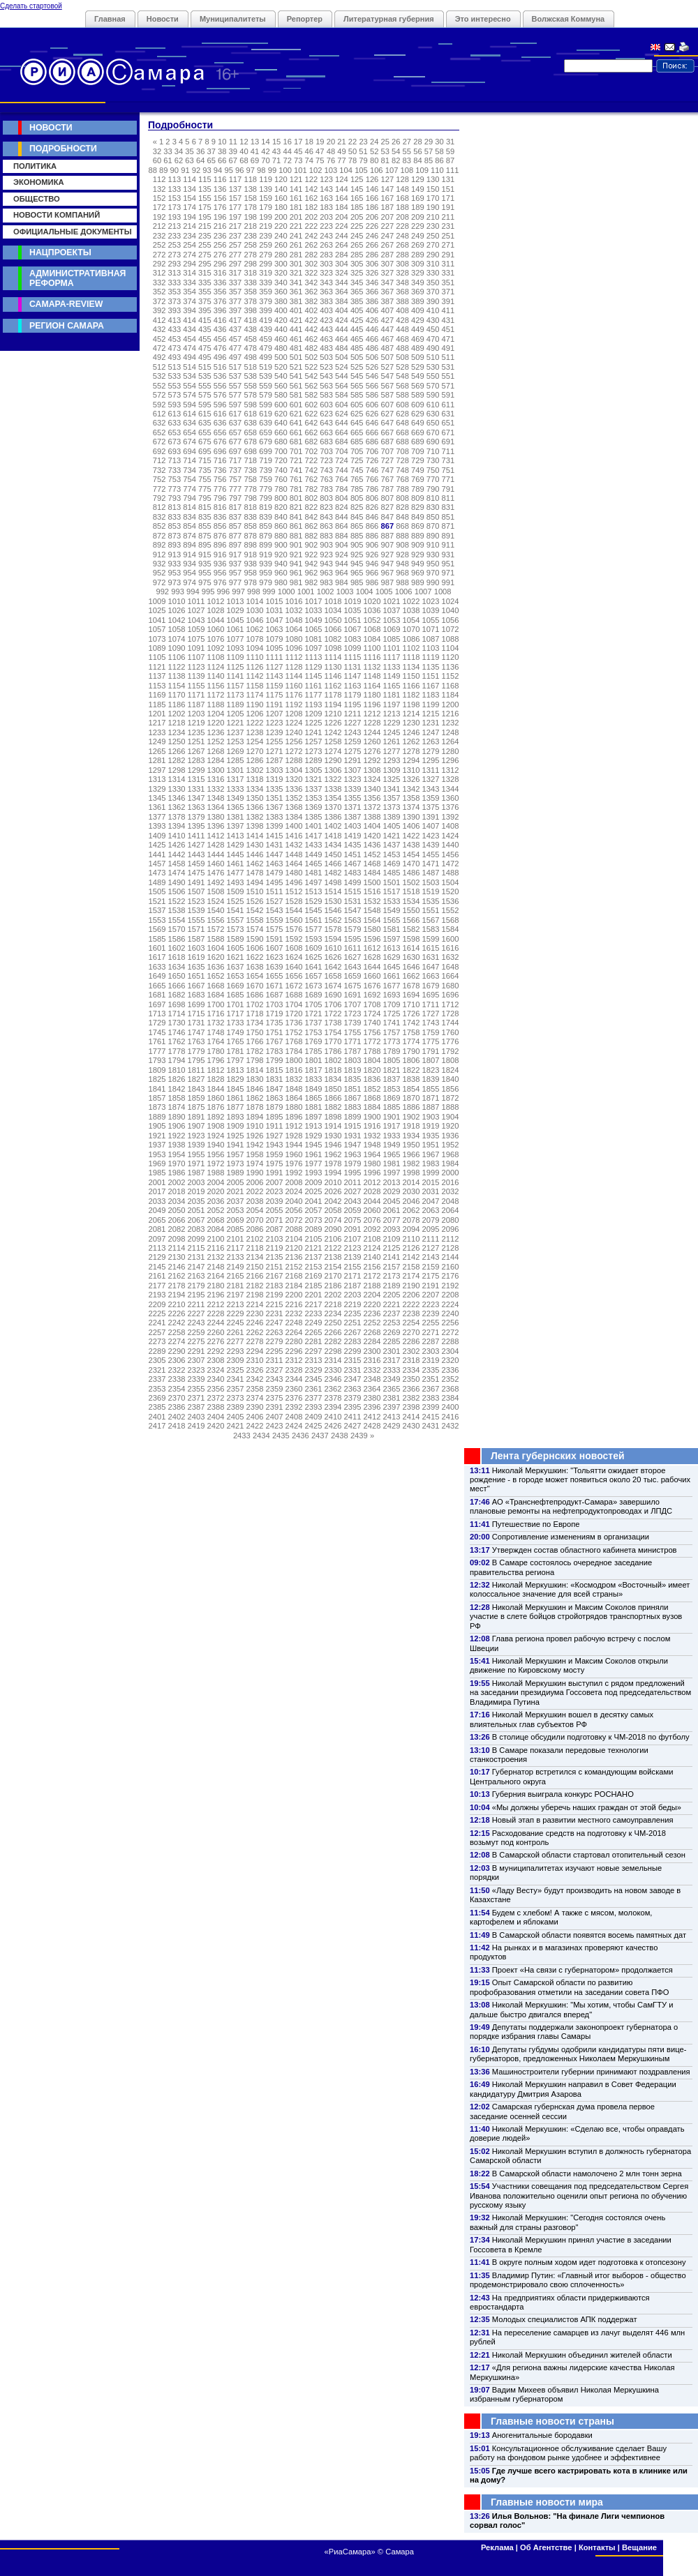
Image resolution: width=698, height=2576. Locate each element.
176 (220, 207)
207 (387, 217)
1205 (235, 713)
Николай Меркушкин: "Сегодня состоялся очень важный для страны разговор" (567, 2222)
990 (433, 582)
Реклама (497, 2547)
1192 (294, 704)
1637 (235, 967)
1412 (216, 835)
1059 (196, 629)
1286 (255, 760)
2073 (313, 1220)
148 (402, 189)
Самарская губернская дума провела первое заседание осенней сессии (562, 2111)
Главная (110, 19)
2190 (411, 1285)
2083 (196, 1229)
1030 (255, 610)
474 (189, 348)
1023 (431, 601)
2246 (255, 1322)
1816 (294, 1070)
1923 (196, 1135)
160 (281, 198)
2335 (431, 1370)
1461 (235, 863)
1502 (411, 882)
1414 (255, 835)
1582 (411, 929)
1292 (372, 760)
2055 (274, 1210)
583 (326, 395)
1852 (372, 1089)
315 (204, 273)
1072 (450, 629)
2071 (274, 1220)
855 (204, 526)
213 (174, 226)
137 (235, 189)
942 (311, 563)
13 (255, 141)
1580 (372, 929)
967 (387, 572)
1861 (235, 1098)
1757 (392, 1032)
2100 (216, 1239)
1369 (313, 807)
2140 (372, 1257)
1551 (431, 910)
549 (417, 376)
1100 (372, 648)
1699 (196, 1004)
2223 (431, 1304)
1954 (177, 1154)
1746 (177, 1032)
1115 (353, 657)
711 (448, 451)
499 (265, 357)
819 (265, 507)
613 (174, 413)
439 (265, 329)
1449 (313, 854)
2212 (216, 1304)
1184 (450, 695)
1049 (313, 620)
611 (448, 404)
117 (235, 179)
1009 (157, 601)
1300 (216, 770)
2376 (294, 1398)
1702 (255, 1004)
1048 (294, 620)
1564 (372, 920)
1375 (431, 807)
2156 (372, 1267)
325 (357, 273)
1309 (392, 770)
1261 (392, 741)
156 (220, 198)
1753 (313, 1032)
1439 (431, 845)
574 (189, 395)
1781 (235, 1051)
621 (296, 413)
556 (220, 386)
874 (189, 536)
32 (157, 151)
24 (374, 141)
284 (341, 254)
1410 (177, 835)
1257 (313, 741)
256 (220, 245)
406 (372, 310)
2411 (353, 1417)
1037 (392, 610)
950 (433, 563)
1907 (196, 1126)
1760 (450, 1032)
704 (341, 451)
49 (341, 151)
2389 (235, 1407)
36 (200, 151)
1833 (313, 1079)
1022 (411, 601)
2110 (411, 1239)
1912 (294, 1126)
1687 (274, 995)
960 (281, 572)
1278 (411, 751)
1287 (274, 760)
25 (385, 141)
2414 (411, 1417)
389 (417, 301)
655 (204, 432)
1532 (372, 901)
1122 (177, 667)
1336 (294, 789)
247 (387, 236)
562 (311, 386)
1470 (411, 863)
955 (204, 572)
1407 (431, 826)
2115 (196, 1248)
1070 (411, 629)
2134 (255, 1257)
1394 (177, 826)
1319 (274, 779)
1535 (431, 901)
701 (296, 451)
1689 (313, 995)
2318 (411, 1360)
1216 (450, 713)
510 (433, 357)
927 (387, 554)
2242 (177, 1322)
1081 (313, 639)
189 (417, 207)
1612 (372, 948)
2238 (411, 1313)
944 (341, 563)
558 (250, 386)
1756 (372, 1032)
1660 (372, 976)
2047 (431, 1201)
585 (357, 395)
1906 (177, 1126)
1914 (333, 1126)
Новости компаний (56, 215)
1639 (274, 967)
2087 (274, 1229)
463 (326, 339)
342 (311, 282)
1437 (392, 845)
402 (311, 310)
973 (174, 582)
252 (159, 245)
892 (159, 545)
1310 (411, 770)
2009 (313, 1182)
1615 (431, 948)
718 (250, 460)
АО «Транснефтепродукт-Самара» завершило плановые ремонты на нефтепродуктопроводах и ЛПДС (571, 1506)
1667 (196, 985)
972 (159, 582)
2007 (274, 1182)
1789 (392, 1051)
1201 (157, 713)
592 (159, 404)
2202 (333, 1294)
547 (387, 376)
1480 (294, 872)
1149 (392, 676)
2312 (294, 1360)
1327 (431, 779)
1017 (313, 601)
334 (189, 282)
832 (159, 517)
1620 (216, 957)
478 (250, 348)
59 (450, 151)
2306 (177, 1360)
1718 (255, 1013)
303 (326, 263)
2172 (372, 1276)
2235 (353, 1313)
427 (387, 320)
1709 (392, 1004)
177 (235, 207)
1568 (450, 920)
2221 (392, 1304)
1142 (255, 676)
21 (341, 141)
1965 (392, 1154)
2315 (353, 1360)
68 (243, 160)
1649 (157, 976)
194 (189, 217)
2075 (353, 1220)
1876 (216, 1107)
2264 (294, 1332)
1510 (255, 891)
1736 (294, 1022)
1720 (294, 1013)
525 (357, 367)
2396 (372, 1407)
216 (220, 226)
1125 (235, 667)
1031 (274, 610)
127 (387, 179)
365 (357, 291)
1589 (235, 939)
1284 (216, 760)
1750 (255, 1032)
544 (341, 376)
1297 (157, 770)
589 (417, 395)
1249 (157, 741)
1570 (177, 929)
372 (159, 301)
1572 (216, 929)
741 (296, 470)
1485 (392, 872)
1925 (235, 1135)
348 (402, 282)
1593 (313, 939)
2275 (196, 1341)
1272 (294, 751)
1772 (372, 1041)
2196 (216, 1294)
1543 (274, 910)
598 (250, 404)
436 (220, 329)
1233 (157, 732)
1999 (431, 1172)
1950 (411, 1144)
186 (372, 207)
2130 (177, 1257)
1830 (255, 1079)
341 (296, 282)
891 (448, 536)
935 (204, 563)
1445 (235, 854)
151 (448, 189)
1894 (255, 1117)
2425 (313, 1426)
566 (372, 386)
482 (311, 348)
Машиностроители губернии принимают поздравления (591, 2071)
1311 (431, 770)
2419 (196, 1426)
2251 (353, 1322)
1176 (294, 695)
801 (296, 498)
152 (159, 198)
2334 (411, 1370)
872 (159, 536)
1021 (392, 601)
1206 (255, 713)
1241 (313, 732)
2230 (255, 1313)
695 (204, 451)
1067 (353, 629)
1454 (411, 854)
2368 (450, 1389)
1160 (294, 685)
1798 (255, 1060)
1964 (372, 1154)
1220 (216, 722)
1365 (235, 807)
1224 (294, 722)
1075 (196, 639)
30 (439, 141)
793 (174, 498)
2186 (333, 1285)
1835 (353, 1079)
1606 (255, 948)
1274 (333, 751)
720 (281, 460)
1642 (333, 967)
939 (265, 563)
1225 (313, 722)
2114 (177, 1248)
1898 (333, 1117)
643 (326, 423)
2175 (431, 1276)
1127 (274, 667)
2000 (450, 1172)
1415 (274, 835)
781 (296, 489)
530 (433, 367)
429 (417, 320)
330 (433, 273)
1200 (450, 704)
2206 (411, 1294)
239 (265, 236)
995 (208, 591)
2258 (177, 1332)
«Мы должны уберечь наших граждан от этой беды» (586, 1807)
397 (235, 310)
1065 (313, 629)
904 (341, 545)
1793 (157, 1060)
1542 (255, 910)
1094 (255, 648)
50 (352, 151)
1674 (333, 985)
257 (235, 245)
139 (265, 189)
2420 (216, 1426)
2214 (255, 1304)
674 (189, 441)
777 (235, 489)
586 (372, 395)
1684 (216, 995)
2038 (255, 1201)
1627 (353, 957)
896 (220, 545)
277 (235, 254)
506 (372, 357)
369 (417, 291)
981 (296, 582)
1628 (372, 957)
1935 (431, 1135)
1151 (431, 676)
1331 (196, 789)
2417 (157, 1426)
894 (189, 545)
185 (357, 207)
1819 (353, 1070)
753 (174, 479)
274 (189, 254)
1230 (411, 722)
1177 (313, 695)
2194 (177, 1294)
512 (159, 367)
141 (296, 189)
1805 (392, 1060)
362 (311, 291)
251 (448, 236)
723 (326, 460)
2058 (333, 1210)
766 (372, 479)
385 (357, 301)
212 (159, 226)
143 (326, 189)
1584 (450, 929)
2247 (274, 1322)
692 (159, 451)
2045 (392, 1201)
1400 (294, 826)
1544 (294, 910)
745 (357, 470)
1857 (157, 1098)
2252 (372, 1322)
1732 (216, 1022)
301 (296, 263)
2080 (450, 1220)
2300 (372, 1351)
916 (220, 554)
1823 (431, 1070)
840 (281, 517)
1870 (411, 1098)
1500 (372, 882)
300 (281, 263)
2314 (333, 1360)
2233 (313, 1313)
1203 (196, 713)
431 (448, 320)
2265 (313, 1332)
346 (372, 282)
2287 (431, 1341)
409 (417, 310)
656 (220, 432)
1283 (196, 760)
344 (341, 282)
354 (189, 291)
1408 (450, 826)
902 (311, 545)
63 (189, 160)
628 (402, 413)
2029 (392, 1191)
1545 (313, 910)
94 (218, 170)
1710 (411, 1004)
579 (265, 395)
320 (281, 273)
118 (250, 179)
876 (220, 536)
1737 (313, 1022)
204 (341, 217)
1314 (177, 779)
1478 (255, 872)
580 (281, 395)
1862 (255, 1098)
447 (387, 329)
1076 (216, 639)
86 (439, 160)
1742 (411, 1022)
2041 (313, 1201)
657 (235, 432)
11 (233, 141)
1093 (235, 648)
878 (250, 536)
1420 (372, 835)
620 (281, 413)
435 (204, 329)
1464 (294, 863)
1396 (216, 826)
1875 (196, 1107)
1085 (392, 639)
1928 (294, 1135)
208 (402, 217)
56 (417, 151)
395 (204, 310)
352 (159, 291)
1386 (333, 817)
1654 (255, 976)
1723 (353, 1013)
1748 (216, 1032)
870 (433, 526)
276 (220, 254)
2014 (411, 1182)
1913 (313, 1126)
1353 (313, 798)
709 (417, 451)
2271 (431, 1332)
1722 (333, 1013)
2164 (216, 1276)
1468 (372, 863)
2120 (294, 1248)
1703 (274, 1004)
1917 (392, 1126)
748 (402, 470)
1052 (372, 620)
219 (265, 226)
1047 (274, 620)
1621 (235, 957)
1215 (431, 713)
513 (174, 367)
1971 (196, 1163)
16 (287, 141)
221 (296, 226)
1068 (372, 629)
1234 (177, 732)
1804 (372, 1060)
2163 (196, 1276)
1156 (216, 685)
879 (265, 536)
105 (361, 170)
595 (204, 404)
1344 (450, 789)
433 (174, 329)
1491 (196, 882)
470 (433, 339)
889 (417, 536)
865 (357, 526)
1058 (177, 629)
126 (372, 179)
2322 (177, 1370)
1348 (216, 798)
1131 (353, 667)
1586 (177, 939)
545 (357, 376)
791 (448, 489)
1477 (235, 872)
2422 (255, 1426)
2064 (450, 1210)
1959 (274, 1154)
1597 (392, 939)
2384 (450, 1398)
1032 (294, 610)
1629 (392, 957)
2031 (431, 1191)
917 (235, 554)
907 (387, 545)
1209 (313, 713)
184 (341, 207)
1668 (216, 985)
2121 (313, 1248)
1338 (333, 789)
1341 (392, 789)
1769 (313, 1041)
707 (387, 451)
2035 (196, 1201)
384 (341, 301)
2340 (216, 1379)
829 (417, 507)
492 (159, 357)
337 (235, 282)
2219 (353, 1304)
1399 (274, 826)
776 (220, 489)
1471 (431, 863)
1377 (157, 817)
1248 (450, 732)
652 (159, 432)
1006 (404, 591)
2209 (157, 1304)
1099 (353, 648)
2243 (196, 1322)
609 (417, 404)
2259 (196, 1332)
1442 (177, 854)
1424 (450, 835)
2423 (274, 1426)
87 (450, 160)
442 (311, 329)
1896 (294, 1117)
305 (357, 263)
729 (417, 460)
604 (341, 404)
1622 (255, 957)
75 (319, 160)
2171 (353, 1276)
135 (204, 189)
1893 (235, 1117)
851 (448, 517)
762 (311, 479)
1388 (372, 817)
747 (387, 470)
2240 (450, 1313)
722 (311, 460)
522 (311, 367)
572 (159, 395)
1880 (294, 1107)
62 (178, 160)
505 (357, 357)
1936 (450, 1135)
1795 (196, 1060)
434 (189, 329)
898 (250, 545)
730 (433, 460)
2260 (216, 1332)
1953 (157, 1154)
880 (281, 536)
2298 (333, 1351)
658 (250, 432)
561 (296, 386)
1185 (157, 704)
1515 (353, 891)
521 (296, 367)
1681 (157, 995)
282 (311, 254)
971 (448, 572)
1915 (353, 1126)
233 (174, 236)
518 (250, 367)
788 (402, 489)
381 (296, 301)
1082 (333, 639)
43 (276, 151)
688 (402, 441)
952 (159, 572)
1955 (196, 1154)
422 (311, 320)
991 (448, 582)
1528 (294, 901)
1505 (157, 891)
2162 (177, 1276)
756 (220, 479)
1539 (196, 910)
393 (174, 310)
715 (204, 460)
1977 (313, 1163)
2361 (313, 1389)
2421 (235, 1426)
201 (296, 217)
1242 (333, 732)
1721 (313, 1013)
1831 (274, 1079)
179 (265, 207)
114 (189, 179)
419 (265, 320)
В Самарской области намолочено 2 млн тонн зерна (587, 2173)
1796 (216, 1060)
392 (159, 310)
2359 (274, 1389)
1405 (392, 826)
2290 (177, 1351)
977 (235, 582)
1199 (431, 704)
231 (448, 226)
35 (189, 151)
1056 (450, 620)
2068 (216, 1220)
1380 (216, 817)
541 (296, 376)
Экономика (38, 182)
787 (387, 489)
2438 (339, 1435)
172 (159, 207)
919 (265, 554)
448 (402, 329)
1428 (216, 845)
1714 (177, 1013)
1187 (196, 704)
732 (159, 470)
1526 (255, 901)
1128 (294, 667)
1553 (157, 920)
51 (363, 151)
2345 (313, 1379)
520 (281, 367)
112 (159, 179)
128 (402, 179)
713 (174, 460)
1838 (411, 1079)
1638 (255, 967)
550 (433, 376)
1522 (177, 901)
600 (281, 404)
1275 (353, 751)
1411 (196, 835)
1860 (216, 1098)
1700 (216, 1004)
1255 (274, 741)
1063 (274, 629)
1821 (392, 1070)
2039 (274, 1201)
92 (196, 170)
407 (387, 310)
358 (250, 291)
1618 (177, 957)
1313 (157, 779)
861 (296, 526)
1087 (431, 639)
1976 (294, 1163)
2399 (431, 1407)
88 (152, 170)
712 (159, 460)
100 (285, 170)
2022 (255, 1191)
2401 (157, 1417)
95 (228, 170)
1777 (157, 1051)
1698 (177, 1004)
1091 (196, 648)
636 (220, 423)
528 (402, 367)
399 (265, 310)
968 (402, 572)
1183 (431, 695)
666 (372, 432)
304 (341, 263)
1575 (274, 929)
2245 (235, 1322)
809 (417, 498)
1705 (313, 1004)
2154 (333, 1267)
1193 (313, 704)
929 (417, 554)
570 (433, 386)
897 (235, 545)
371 (448, 291)
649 (417, 423)
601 (296, 404)
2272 (450, 1332)
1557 (235, 920)
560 (281, 386)
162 (311, 198)
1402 (333, 826)
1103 (431, 648)
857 (235, 526)
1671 (274, 985)
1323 (353, 779)
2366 (411, 1389)
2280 (294, 1341)
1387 (353, 817)
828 (402, 507)
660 (281, 432)
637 (235, 423)
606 (372, 404)
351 (448, 282)
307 (387, 263)
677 (235, 441)
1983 (431, 1163)
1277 (392, 751)
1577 (313, 929)
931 (448, 554)
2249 (313, 1322)
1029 (235, 610)
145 (357, 189)
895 (204, 545)
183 (326, 207)
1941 (235, 1144)
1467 (353, 863)
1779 (196, 1051)
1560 (294, 920)
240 (281, 236)
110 (437, 170)
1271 (274, 751)
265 (357, 245)
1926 (255, 1135)
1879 (274, 1107)
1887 (431, 1107)
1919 (431, 1126)
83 (407, 160)
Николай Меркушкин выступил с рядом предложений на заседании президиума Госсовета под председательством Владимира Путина (580, 1692)
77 (341, 160)
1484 (372, 872)
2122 (333, 1248)
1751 (274, 1032)
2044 (372, 1201)
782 (311, 489)
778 (250, 489)
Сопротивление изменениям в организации (570, 1536)
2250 (333, 1322)
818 (250, 507)
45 (298, 151)
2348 (372, 1379)
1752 (294, 1032)
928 (402, 554)
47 (319, 151)
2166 (255, 1276)
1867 (353, 1098)
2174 (411, 1276)
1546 (333, 910)
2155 (353, 1267)
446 (372, 329)
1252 (216, 741)
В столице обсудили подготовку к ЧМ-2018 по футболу (591, 1737)
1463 (274, 863)
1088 (450, 639)
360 (281, 291)
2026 (333, 1191)
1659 (353, 976)
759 (265, 479)
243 (326, 236)
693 (174, 451)
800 (281, 498)
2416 (450, 1417)
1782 (255, 1051)
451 (448, 329)
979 (265, 582)
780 (281, 489)
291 (448, 254)
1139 (196, 676)
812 (159, 507)
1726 (411, 1013)
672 (159, 441)
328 (402, 273)
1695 (431, 995)
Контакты (597, 2547)
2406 (255, 1417)
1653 (235, 976)
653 (174, 432)
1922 (177, 1135)
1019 (353, 601)
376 (220, 301)
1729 (157, 1022)
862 (311, 526)
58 (439, 151)
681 (296, 441)
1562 (333, 920)
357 (235, 291)
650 (433, 423)
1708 (372, 1004)
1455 (431, 854)
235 (204, 236)
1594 (333, 939)
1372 (372, 807)
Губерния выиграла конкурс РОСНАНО (563, 1794)
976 (220, 582)
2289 (157, 1351)
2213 (235, 1304)
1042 (177, 620)
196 (220, 217)
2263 (274, 1332)
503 (326, 357)
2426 (333, 1426)
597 (235, 404)
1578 (333, 929)
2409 (313, 1417)
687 (387, 441)
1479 (274, 872)
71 (276, 160)
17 (298, 141)
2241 (157, 1322)
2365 (392, 1389)
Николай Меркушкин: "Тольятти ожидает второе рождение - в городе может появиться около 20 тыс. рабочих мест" (580, 1479)
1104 (450, 648)
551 (448, 376)
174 (189, 207)
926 (372, 554)
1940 (216, 1144)
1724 (372, 1013)
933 (174, 563)
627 (387, 413)
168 (402, 198)
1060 (216, 629)
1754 (333, 1032)
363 (326, 291)
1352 (294, 798)
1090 (177, 648)
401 (296, 310)
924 (341, 554)
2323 (196, 1370)
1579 (353, 929)
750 (433, 470)
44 (287, 151)
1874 (177, 1107)
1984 (450, 1163)
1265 (157, 751)
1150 (411, 676)
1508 (216, 891)
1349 (235, 798)
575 (204, 395)
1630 (411, 957)
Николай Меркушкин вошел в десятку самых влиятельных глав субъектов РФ (561, 1719)
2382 (411, 1398)
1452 (372, 854)
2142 (411, 1257)
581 (296, 395)
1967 (431, 1154)
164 (341, 198)
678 (250, 441)
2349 (392, 1379)
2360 (294, 1389)
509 (417, 357)
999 (269, 591)
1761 (157, 1041)
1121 (157, 667)
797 (235, 498)
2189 (392, 1285)
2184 (294, 1285)
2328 (294, 1370)
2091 (353, 1229)
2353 (157, 1389)
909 (417, 545)
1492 (216, 882)
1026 (177, 610)
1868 (372, 1098)
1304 (294, 770)
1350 (255, 798)
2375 (274, 1398)
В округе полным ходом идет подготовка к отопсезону (589, 2262)
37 (211, 151)
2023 (274, 1191)
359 (265, 291)
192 (159, 217)
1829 (235, 1079)
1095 (274, 648)
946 (372, 563)
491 (448, 348)
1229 (392, 722)
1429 (235, 845)
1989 (235, 1172)
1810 (177, 1070)
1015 (274, 601)
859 (265, 526)
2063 (431, 1210)
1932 (372, 1135)
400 (281, 310)
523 (326, 367)
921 (296, 554)
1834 (333, 1079)
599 (265, 404)
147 (387, 189)
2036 (216, 1201)
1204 (216, 713)
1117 (392, 657)
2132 (216, 1257)
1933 (392, 1135)
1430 (255, 845)
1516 (372, 891)
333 (174, 282)
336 (220, 282)
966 (372, 572)
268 (402, 245)
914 (189, 554)
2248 (294, 1322)
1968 (450, 1154)
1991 (274, 1172)
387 (387, 301)
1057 (157, 629)
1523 (196, 901)
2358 (255, 1389)
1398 (255, 826)
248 (402, 236)
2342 (255, 1379)
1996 (372, 1172)
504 (341, 357)
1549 (392, 910)
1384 (294, 817)
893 (174, 545)
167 (387, 198)
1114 (333, 657)
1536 (450, 901)
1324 (372, 779)
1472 (450, 863)
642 (311, 423)
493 (174, 357)
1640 (294, 967)
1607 (274, 948)
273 (174, 254)
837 (235, 517)
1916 (372, 1126)
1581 (392, 929)
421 (296, 320)
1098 (333, 648)
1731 (196, 1022)
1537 (157, 910)
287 (387, 254)
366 (372, 291)
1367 (274, 807)
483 (326, 348)
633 (174, 423)
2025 (313, 1191)
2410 (333, 1417)
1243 (353, 732)
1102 (411, 648)
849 (417, 517)
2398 (411, 1407)
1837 (392, 1079)
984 (341, 582)
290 (433, 254)
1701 (235, 1004)
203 (326, 217)
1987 (196, 1172)
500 (281, 357)
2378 (333, 1398)
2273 (157, 1341)
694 (189, 451)
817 (235, 507)
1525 (235, 901)
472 (159, 348)
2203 (353, 1294)
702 (311, 451)
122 (311, 179)
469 (417, 339)
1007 (423, 591)
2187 (353, 1285)
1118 (411, 657)
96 (239, 170)
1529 (313, 901)
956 (220, 572)
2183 (274, 1285)
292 (159, 263)
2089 (313, 1229)
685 (357, 441)
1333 (235, 789)
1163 (353, 685)
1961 (313, 1154)
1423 (431, 835)
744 (341, 470)
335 (204, 282)
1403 (353, 826)
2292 (216, 1351)
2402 (177, 1417)
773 (174, 489)
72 (287, 160)
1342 (411, 789)
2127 (431, 1248)
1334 (255, 789)
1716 (216, 1013)
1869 (392, 1098)
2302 (411, 1351)
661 (296, 432)
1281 (157, 760)
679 (265, 441)
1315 (196, 779)
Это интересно (483, 19)
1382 (255, 817)
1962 (333, 1154)
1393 (157, 826)
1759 (431, 1032)
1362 (177, 807)
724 (341, 460)
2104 (294, 1239)
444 (341, 329)
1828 (216, 1079)
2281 (313, 1341)
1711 (431, 1004)
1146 (333, 676)
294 (189, 263)
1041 (157, 620)
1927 (274, 1135)
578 (250, 395)
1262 (411, 741)
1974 (255, 1163)
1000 (286, 591)
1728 (450, 1013)
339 (265, 282)
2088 (294, 1229)
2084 (216, 1229)
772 (159, 489)
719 (265, 460)
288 (402, 254)
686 (372, 441)
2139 (353, 1257)
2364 (372, 1389)
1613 (392, 948)
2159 (431, 1267)
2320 (450, 1360)
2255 (431, 1322)
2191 (431, 1285)
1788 (372, 1051)
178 (250, 207)
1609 (313, 948)
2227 (196, 1313)
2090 (333, 1229)
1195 (353, 704)
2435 (281, 1435)
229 (417, 226)
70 (265, 160)
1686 (255, 995)
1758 (411, 1032)
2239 (431, 1313)
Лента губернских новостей (558, 1455)
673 (174, 441)
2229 (235, 1313)
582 (311, 395)
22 (352, 141)
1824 (450, 1070)
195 (204, 217)
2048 (450, 1201)
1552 (450, 910)
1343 (431, 789)
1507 (196, 891)
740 (281, 470)
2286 (411, 1341)
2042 (333, 1201)
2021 (235, 1191)
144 (341, 189)
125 (357, 179)
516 (220, 367)
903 (326, 545)
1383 (274, 817)
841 (296, 517)
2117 (235, 1248)
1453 (392, 854)
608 (402, 404)
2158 (411, 1267)
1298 (177, 770)
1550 (411, 910)
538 (250, 376)
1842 (177, 1089)
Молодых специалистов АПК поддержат (564, 2319)
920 (281, 554)
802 (311, 498)
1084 (372, 639)
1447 (274, 854)
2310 (255, 1360)
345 (357, 282)
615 (204, 413)
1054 (411, 620)
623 (326, 413)
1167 (431, 685)
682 (311, 441)
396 (220, 310)
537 (235, 376)
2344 (294, 1379)
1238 (255, 732)
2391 (274, 1407)
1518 (411, 891)
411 (448, 310)
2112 (450, 1239)
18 (309, 141)
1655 (274, 976)
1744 (450, 1022)
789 (417, 489)
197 (235, 217)
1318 (255, 779)
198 (250, 217)
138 (250, 189)
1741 (392, 1022)
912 (159, 554)
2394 (333, 1407)
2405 (235, 1417)
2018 (177, 1191)
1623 (274, 957)
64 (200, 160)
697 (235, 451)
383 (326, 301)
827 (387, 507)
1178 (333, 695)
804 (341, 498)
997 (238, 591)
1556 (216, 920)
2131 (196, 1257)
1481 (313, 872)
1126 (255, 667)
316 (220, 273)
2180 (216, 1285)
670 (433, 432)
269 (417, 245)
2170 (333, 1276)
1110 (255, 657)
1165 (392, 685)
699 (265, 451)
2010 (333, 1182)
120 (281, 179)
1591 (274, 939)
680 (281, 441)
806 (372, 498)
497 (235, 357)
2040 (294, 1201)
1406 (411, 826)
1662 (411, 976)
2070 (255, 1220)
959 (265, 572)
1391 (431, 817)
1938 (177, 1144)
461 (296, 339)
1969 (157, 1163)
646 (372, 423)
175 (204, 207)
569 (417, 386)
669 (417, 432)
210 (433, 217)
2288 (450, 1341)
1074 (177, 639)
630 (433, 413)
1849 (313, 1089)
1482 (333, 872)
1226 (333, 722)
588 (402, 395)
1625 (313, 957)
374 (189, 301)
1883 (353, 1107)
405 (357, 310)
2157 (392, 1267)
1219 (196, 722)
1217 (157, 722)
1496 (294, 882)
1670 (255, 985)
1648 (450, 967)
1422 (411, 835)
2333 (392, 1370)
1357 (392, 798)
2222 (411, 1304)
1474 (177, 872)
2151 (274, 1267)
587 (387, 395)
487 (387, 348)
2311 (274, 1360)
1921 (157, 1135)
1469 (392, 863)
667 (387, 432)
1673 (313, 985)
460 (281, 339)
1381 (235, 817)
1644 (372, 967)
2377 (313, 1398)
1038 (411, 610)
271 (448, 245)
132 (159, 189)
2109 (392, 1239)
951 (448, 563)
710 (433, 451)
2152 (294, 1267)
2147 (196, 1267)
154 (189, 198)
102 (315, 170)
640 (281, 423)
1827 (196, 1079)
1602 (177, 948)
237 (235, 236)
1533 (392, 901)
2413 (392, 1417)
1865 (313, 1098)
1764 (216, 1041)
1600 (450, 939)
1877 (235, 1107)
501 (296, 357)
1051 (353, 620)
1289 (313, 760)
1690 (333, 995)
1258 (333, 741)
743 (326, 470)
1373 (392, 807)
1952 (450, 1144)
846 (372, 517)
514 (189, 367)
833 (174, 517)
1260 (372, 741)
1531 (353, 901)
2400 (450, 1407)
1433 (313, 845)
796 (220, 498)
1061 (235, 629)
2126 (411, 1248)
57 (428, 151)
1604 (216, 948)
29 (428, 141)
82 (396, 160)
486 (372, 348)
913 (174, 554)
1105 (157, 657)
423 (326, 320)
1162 (333, 685)
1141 (235, 676)
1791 (431, 1051)
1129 (313, 667)
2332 (372, 1370)
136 (220, 189)
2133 (235, 1257)
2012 (372, 1182)
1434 (333, 845)
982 (311, 582)
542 (311, 376)
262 (311, 245)
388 (402, 301)
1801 (313, 1060)
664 (341, 432)
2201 (313, 1294)
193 (174, 217)
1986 (177, 1172)
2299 (353, 1351)
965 (357, 572)
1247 (431, 732)
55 (407, 151)
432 (159, 329)
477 (235, 348)
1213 (392, 713)
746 (372, 470)
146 (372, 189)
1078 (255, 639)
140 (281, 189)
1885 (392, 1107)
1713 (157, 1013)
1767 (274, 1041)
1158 (255, 685)
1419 (353, 835)
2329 (313, 1370)
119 (265, 179)
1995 (353, 1172)
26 (396, 141)
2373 (235, 1398)
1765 (235, 1041)
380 (281, 301)
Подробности (63, 148)
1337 (313, 789)
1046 (255, 620)
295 (204, 263)
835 (204, 517)
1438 (411, 845)
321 (296, 273)
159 (265, 198)
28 (417, 141)
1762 (177, 1041)
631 (448, 413)
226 (372, 226)
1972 (216, 1163)
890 (433, 536)
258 (250, 245)
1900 (372, 1117)
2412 (372, 1417)
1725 (392, 1013)
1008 (443, 591)
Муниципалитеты (233, 19)
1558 (255, 920)
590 (433, 395)
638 (250, 423)
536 (220, 376)
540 (281, 376)
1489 (157, 882)
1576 (294, 929)
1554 (177, 920)
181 (296, 207)
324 (341, 273)
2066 (177, 1220)
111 (452, 170)
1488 (450, 872)
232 (159, 236)
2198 (255, 1294)
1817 (313, 1070)
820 (281, 507)
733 (174, 470)
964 (341, 572)
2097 (157, 1239)
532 (159, 376)
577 (235, 395)
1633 (157, 967)
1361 (157, 807)
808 (402, 498)
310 (433, 263)
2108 (372, 1239)
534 (189, 376)
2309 (235, 1360)
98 (261, 170)
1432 (294, 845)
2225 (157, 1313)
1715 (196, 1013)
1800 (294, 1060)
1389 (392, 817)
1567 (431, 920)
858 (250, 526)
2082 (177, 1229)
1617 (157, 957)
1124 (216, 667)
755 (204, 479)
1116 (372, 657)
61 (167, 160)
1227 (353, 722)
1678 (411, 985)
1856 (450, 1089)
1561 (313, 920)
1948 (372, 1144)
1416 (294, 835)
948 (402, 563)
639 (265, 423)
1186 (177, 704)
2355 (196, 1389)
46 (309, 151)
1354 (333, 798)
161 (296, 198)
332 (159, 282)
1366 (255, 807)
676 (220, 441)
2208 (450, 1294)
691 (448, 441)
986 (372, 582)
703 (326, 451)
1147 (353, 676)
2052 (216, 1210)
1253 (235, 741)
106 (376, 170)
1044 (216, 620)
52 (374, 151)
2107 (353, 1239)
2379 (353, 1398)
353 (174, 291)
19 (319, 141)
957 (235, 572)
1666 (177, 985)
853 (174, 526)
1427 (196, 845)
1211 (353, 713)
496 (220, 357)
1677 (392, 985)
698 (250, 451)
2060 (372, 1210)
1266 (177, 751)
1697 (157, 1004)
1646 (411, 967)
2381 (392, 1398)
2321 (157, 1370)
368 (402, 291)
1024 (450, 601)
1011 (196, 601)
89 (163, 170)
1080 (294, 639)
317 (235, 273)
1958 (255, 1154)
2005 (235, 1182)
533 (174, 376)
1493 (235, 882)
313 (174, 273)
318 (250, 273)
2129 (157, 1257)
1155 (196, 685)
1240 (294, 732)
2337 (157, 1379)
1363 (196, 807)
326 (372, 273)
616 (220, 413)
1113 (313, 657)
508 (402, 357)
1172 (216, 695)
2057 (313, 1210)
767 (387, 479)
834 (189, 517)
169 (417, 198)
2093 (392, 1229)
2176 (450, 1276)
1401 (313, 826)
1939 (196, 1144)
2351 (431, 1379)
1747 (196, 1032)
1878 (255, 1107)
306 (372, 263)
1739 (353, 1022)
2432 (450, 1426)
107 (392, 170)
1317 (235, 779)
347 (387, 282)
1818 (333, 1070)
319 (265, 273)
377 (235, 301)
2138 (333, 1257)
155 (204, 198)
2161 (157, 1276)
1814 (255, 1070)
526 (372, 367)
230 (433, 226)
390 (433, 301)
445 (357, 329)
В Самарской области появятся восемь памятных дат (589, 1935)
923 (326, 554)
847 (387, 517)
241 (296, 236)
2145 (157, 1267)
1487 (431, 872)
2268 (372, 1332)
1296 (450, 760)
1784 (294, 1051)
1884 (372, 1107)
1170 (177, 695)
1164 (372, 685)
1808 (450, 1060)
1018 (333, 601)
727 (387, 460)
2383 (431, 1398)
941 (296, 563)
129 (417, 179)
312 (159, 273)
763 (326, 479)
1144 (294, 676)
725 (357, 460)
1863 (274, 1098)
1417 (313, 835)
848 (402, 517)
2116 (216, 1248)
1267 (196, 751)
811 (448, 498)
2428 (372, 1426)
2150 (255, 1267)
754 (189, 479)
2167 (274, 1276)
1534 (411, 901)
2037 (235, 1201)
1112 (294, 657)
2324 (216, 1370)
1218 (177, 722)
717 (235, 460)
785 (357, 489)
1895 (274, 1117)
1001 (306, 591)
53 (384, 151)
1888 (450, 1107)
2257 (157, 1332)
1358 (411, 798)
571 (448, 386)
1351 (274, 798)
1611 (353, 948)
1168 (450, 685)
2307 (196, 1360)
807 (387, 498)
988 (402, 582)
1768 (294, 1041)
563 (326, 386)
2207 (431, 1294)
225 (357, 226)
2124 (372, 1248)
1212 (372, 713)
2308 (216, 1360)
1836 (372, 1079)
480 (281, 348)
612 (159, 413)
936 (220, 563)
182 (311, 207)
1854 (411, 1089)
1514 (333, 891)
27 (407, 141)
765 (357, 479)
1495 (274, 882)
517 (235, 367)
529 (417, 367)
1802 (333, 1060)
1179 (353, 695)
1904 (450, 1117)
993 (177, 591)
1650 (177, 976)
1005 (384, 591)
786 (372, 489)
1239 (274, 732)
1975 (274, 1163)
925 (357, 554)
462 (311, 339)
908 (402, 545)
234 (189, 236)
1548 (372, 910)
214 (189, 226)
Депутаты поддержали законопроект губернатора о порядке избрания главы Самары (574, 2031)
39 (233, 151)
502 (311, 357)
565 (357, 386)
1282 (177, 760)
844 (341, 517)
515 (204, 367)
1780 (216, 1051)
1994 (333, 1172)
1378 (177, 817)
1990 (255, 1172)
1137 (157, 676)
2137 (313, 1257)
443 (326, 329)
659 (265, 432)
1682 (177, 995)
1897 (313, 1117)
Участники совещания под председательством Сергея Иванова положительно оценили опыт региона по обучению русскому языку (579, 2195)
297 (235, 263)
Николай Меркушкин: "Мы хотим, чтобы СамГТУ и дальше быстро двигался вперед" (571, 2009)
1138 (177, 676)
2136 (294, 1257)
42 (265, 151)
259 (265, 245)
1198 (411, 704)
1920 (450, 1126)
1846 (255, 1089)
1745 (157, 1032)
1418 (333, 835)
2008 (294, 1182)
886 (372, 536)
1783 (274, 1051)
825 (357, 507)
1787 (353, 1051)
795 (204, 498)
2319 (431, 1360)
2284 (372, 1341)
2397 (392, 1407)
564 (341, 386)
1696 (450, 995)
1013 (235, 601)
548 (402, 376)
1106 (177, 657)
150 (433, 189)
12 (243, 141)
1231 (431, 722)
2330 (333, 1370)
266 (372, 245)
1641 (313, 967)
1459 (196, 863)
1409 (157, 835)
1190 (255, 704)
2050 (177, 1210)
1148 (372, 676)
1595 (353, 939)
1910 (255, 1126)
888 (402, 536)
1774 (411, 1041)
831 (448, 507)
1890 (177, 1117)
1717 (235, 1013)
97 (250, 170)
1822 (411, 1070)
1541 (235, 910)
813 (174, 507)
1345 (157, 798)
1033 (313, 610)
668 (402, 432)
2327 (274, 1370)
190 (433, 207)
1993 (313, 1172)
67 (233, 160)
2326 (255, 1370)
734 (189, 470)
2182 (255, 1285)
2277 (235, 1341)
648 (402, 423)
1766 (255, 1041)
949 (417, 563)
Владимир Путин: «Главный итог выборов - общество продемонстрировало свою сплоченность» (578, 2280)
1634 (177, 967)
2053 (235, 1210)
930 (433, 554)
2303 (431, 1351)
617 (235, 413)
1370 (333, 807)
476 (220, 348)
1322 (333, 779)
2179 (196, 1285)
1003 (345, 591)
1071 (431, 629)
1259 (353, 741)
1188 (216, 704)
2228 (216, 1313)
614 (189, 413)
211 (448, 217)
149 (417, 189)
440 (281, 329)
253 (174, 245)
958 (250, 572)
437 (235, 329)
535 (204, 376)
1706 (333, 1004)
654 (189, 432)
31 (450, 141)
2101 (235, 1239)
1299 (196, 770)
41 (255, 151)
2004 (216, 1182)
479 (265, 348)
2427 (353, 1426)
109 (422, 170)
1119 (431, 657)
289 (417, 254)
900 (281, 545)
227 (387, 226)
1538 (177, 910)
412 (159, 320)
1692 (372, 995)
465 (357, 339)
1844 (216, 1089)
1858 (177, 1098)
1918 (411, 1126)
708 (402, 451)
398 (250, 310)
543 (326, 376)
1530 (333, 901)
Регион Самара (66, 326)
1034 (333, 610)
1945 (313, 1144)
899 (265, 545)
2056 (294, 1210)
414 (189, 320)
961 (296, 572)
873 (174, 536)
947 (387, 563)
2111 (431, 1239)
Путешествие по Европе (536, 1524)
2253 (392, 1322)
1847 (274, 1089)
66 (222, 160)
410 (433, 310)
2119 (274, 1248)
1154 (177, 685)
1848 (294, 1089)
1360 (450, 798)
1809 (157, 1070)
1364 (216, 807)
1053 (392, 620)
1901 (392, 1117)
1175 (274, 695)
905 (357, 545)
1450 (333, 854)
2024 (294, 1191)
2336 (450, 1370)
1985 (157, 1172)
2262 (255, 1332)
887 (387, 536)
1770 (333, 1041)
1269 (235, 751)
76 (331, 160)
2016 (450, 1182)
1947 (353, 1144)
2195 (196, 1294)
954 (189, 572)
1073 (157, 639)
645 (357, 423)
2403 (196, 1417)
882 (311, 536)
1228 (372, 722)
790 (433, 489)
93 (206, 170)
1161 (313, 685)
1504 (450, 882)
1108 (216, 657)
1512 (294, 891)
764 (341, 479)
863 (326, 526)
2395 (353, 1407)
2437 (320, 1435)
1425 (157, 845)
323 (326, 273)
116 (220, 179)
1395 (196, 826)
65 (211, 160)
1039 (431, 610)
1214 (411, 713)
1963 (353, 1154)
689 (417, 441)
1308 (372, 770)
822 (311, 507)
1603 (196, 948)
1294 (411, 760)
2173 (392, 1276)
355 (204, 291)
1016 (294, 601)
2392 (294, 1407)
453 (174, 339)
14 (265, 141)
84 (417, 160)
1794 (177, 1060)
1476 (216, 872)
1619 (196, 957)
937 (235, 563)
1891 (196, 1117)
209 (417, 217)
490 (433, 348)
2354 (177, 1389)
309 (417, 263)
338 (250, 282)
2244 (216, 1322)
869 (417, 526)
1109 (235, 657)
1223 (274, 722)
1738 (333, 1022)
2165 (235, 1276)
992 (162, 591)
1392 (450, 817)
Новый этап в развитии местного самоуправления (583, 1820)
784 (341, 489)
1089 (157, 648)
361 (296, 291)
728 (402, 460)
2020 (216, 1191)
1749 (235, 1032)
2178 (177, 1285)
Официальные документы (72, 231)
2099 (196, 1239)
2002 (177, 1182)
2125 (392, 1248)
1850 (333, 1089)
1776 (450, 1041)
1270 (255, 751)
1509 (235, 891)
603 (326, 404)
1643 (353, 967)
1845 (235, 1089)
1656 (294, 976)
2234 (333, 1313)
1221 (235, 722)
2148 (216, 1267)
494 (189, 357)
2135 (274, 1257)
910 (433, 545)
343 (326, 282)
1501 (392, 882)
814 (189, 507)
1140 (216, 676)
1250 (177, 741)
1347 (196, 798)
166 (372, 198)
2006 (255, 1182)
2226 (177, 1313)
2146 (177, 1267)
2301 (392, 1351)
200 (281, 217)
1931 (353, 1135)
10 (222, 141)
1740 (372, 1022)
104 (345, 170)
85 (428, 160)
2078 (411, 1220)
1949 (392, 1144)
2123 (353, 1248)
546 (372, 376)
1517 (392, 891)
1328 (450, 779)
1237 (235, 732)
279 (265, 254)
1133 (392, 667)
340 (281, 282)
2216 (294, 1304)
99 (272, 170)
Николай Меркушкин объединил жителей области (582, 2355)
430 (433, 320)
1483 (353, 872)
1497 (313, 882)
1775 (431, 1041)
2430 (411, 1426)
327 (387, 273)
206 (372, 217)
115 (204, 179)
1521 (157, 901)
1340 (372, 789)
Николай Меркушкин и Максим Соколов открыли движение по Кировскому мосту (569, 1665)
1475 (196, 872)
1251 (196, 741)
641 (296, 423)
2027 (353, 1191)
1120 (450, 657)
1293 (392, 760)
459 (265, 339)
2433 (242, 1435)
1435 (353, 845)
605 (357, 404)
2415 (431, 1417)
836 (220, 517)
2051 (196, 1210)
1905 (157, 1126)
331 (448, 273)
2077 (392, 1220)
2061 (392, 1210)
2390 (255, 1407)
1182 (411, 695)
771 (448, 479)
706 (372, 451)
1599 (431, 939)
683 (326, 441)
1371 (353, 807)
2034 (177, 1201)
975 (204, 582)
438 (250, 329)
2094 (411, 1229)
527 (387, 367)
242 (311, 236)
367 (387, 291)
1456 (450, 854)
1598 (411, 939)
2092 (372, 1229)
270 (433, 245)
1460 (216, 863)
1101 (392, 648)
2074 (333, 1220)
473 (174, 348)
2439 (359, 1435)
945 (357, 563)
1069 (392, 629)
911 (448, 545)
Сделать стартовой (31, 6)
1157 (235, 685)
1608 (294, 948)
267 (387, 245)
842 (311, 517)
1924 (216, 1135)
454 (189, 339)
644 (341, 423)
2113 (157, 1248)
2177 (157, 1285)
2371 (196, 1398)
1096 (294, 648)
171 (448, 198)
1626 (333, 957)
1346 (177, 798)
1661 (392, 976)
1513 (313, 891)
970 (433, 572)
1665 (157, 985)
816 (220, 507)
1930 (333, 1135)
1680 (450, 985)
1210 (333, 713)
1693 (392, 995)
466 (372, 339)
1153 (157, 685)
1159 (274, 685)
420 (281, 320)
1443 (196, 854)
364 (341, 291)
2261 (235, 1332)
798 (250, 498)
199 (265, 217)
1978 (333, 1163)
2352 (450, 1379)
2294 (255, 1351)
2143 (431, 1257)
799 (265, 498)
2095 (431, 1229)
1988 (216, 1172)
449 (417, 329)
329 (417, 273)
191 (448, 207)
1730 (177, 1022)
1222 (255, 722)
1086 (411, 639)
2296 (294, 1351)
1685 (235, 995)
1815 (274, 1070)
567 (387, 386)
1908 (216, 1126)
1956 (216, 1154)
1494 (255, 882)
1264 (450, 741)
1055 (431, 620)
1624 (294, 957)
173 (174, 207)
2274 (177, 1341)
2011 (353, 1182)
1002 (325, 591)
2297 (313, 1351)
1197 (392, 704)
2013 (392, 1182)
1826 (177, 1079)
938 (250, 563)
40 (243, 151)
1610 (333, 948)
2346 (333, 1379)
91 (185, 170)
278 (250, 254)
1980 (372, 1163)
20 (331, 141)
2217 (313, 1304)
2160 (450, 1267)
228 (402, 226)
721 (296, 460)
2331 (353, 1370)
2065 (157, 1220)
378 (250, 301)
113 (174, 179)
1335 (274, 789)
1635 (196, 967)
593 (174, 404)
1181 (392, 695)
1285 (235, 760)
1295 (431, 760)
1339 (353, 789)
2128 (450, 1248)
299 (265, 263)
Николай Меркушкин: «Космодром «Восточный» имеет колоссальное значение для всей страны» (580, 1589)
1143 (274, 676)
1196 (372, 704)
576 (220, 395)
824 (341, 507)
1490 (177, 882)
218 (250, 226)
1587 (196, 939)
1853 (392, 1089)
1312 (450, 770)
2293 (235, 1351)
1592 (294, 939)
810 (433, 498)
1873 (157, 1107)
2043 (353, 1201)
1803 (353, 1060)
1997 (392, 1172)
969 (417, 572)
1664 (450, 976)
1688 (294, 995)
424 (341, 320)
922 (311, 554)
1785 (313, 1051)
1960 (294, 1154)
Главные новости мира (547, 2502)
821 (296, 507)
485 (357, 348)
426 (372, 320)
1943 (274, 1144)
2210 (177, 1304)
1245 (392, 732)
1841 (157, 1089)
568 (402, 386)
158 (250, 198)
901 (296, 545)
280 (281, 254)
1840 (450, 1079)
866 (372, 526)
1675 (353, 985)
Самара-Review (66, 304)
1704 (294, 1004)
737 (235, 470)
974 (189, 582)
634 (189, 423)
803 (326, 498)
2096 (450, 1229)
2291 (196, 1351)
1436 (372, 845)
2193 (157, 1294)
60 (157, 160)
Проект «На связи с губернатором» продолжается (582, 1970)
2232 (294, 1313)
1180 (372, 695)
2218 (333, 1304)
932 (159, 563)
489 (417, 348)
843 (326, 517)
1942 (255, 1144)
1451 (353, 854)
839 (265, 517)
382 (311, 301)
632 (159, 423)
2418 (177, 1426)
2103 (274, 1239)
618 (250, 413)
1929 (313, 1135)
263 (326, 245)
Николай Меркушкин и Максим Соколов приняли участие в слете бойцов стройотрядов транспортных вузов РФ (576, 1616)
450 (433, 329)
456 (220, 339)
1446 (255, 854)
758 (250, 479)
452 (159, 339)
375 (204, 301)
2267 (353, 1332)
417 (235, 320)
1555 (196, 920)
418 (250, 320)
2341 (235, 1379)
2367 (431, 1389)
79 (363, 160)
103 (331, 170)
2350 (411, 1379)
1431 (274, 845)
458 (250, 339)
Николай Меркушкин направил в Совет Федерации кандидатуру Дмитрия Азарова (573, 2088)
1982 (411, 1163)
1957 (235, 1154)
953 (174, 572)
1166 (411, 685)
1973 (235, 1163)
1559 (274, 920)
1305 (313, 770)
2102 (255, 1239)
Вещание (639, 2547)
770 (433, 479)
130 (433, 179)
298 (250, 263)
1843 (196, 1089)
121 (296, 179)
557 (235, 386)
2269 (392, 1332)
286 (372, 254)
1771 (353, 1041)
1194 (333, 704)
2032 (450, 1191)
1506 (177, 891)
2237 (392, 1313)
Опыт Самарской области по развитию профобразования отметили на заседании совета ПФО (569, 1987)
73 (298, 160)
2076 (372, 1220)
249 (417, 236)
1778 (177, 1051)
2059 (353, 1210)
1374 (411, 807)
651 (448, 423)
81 (384, 160)
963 (326, 572)
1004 (364, 591)
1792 (450, 1051)
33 (167, 151)
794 (189, 498)
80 (374, 160)
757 (235, 479)
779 (265, 489)
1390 (411, 817)
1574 (255, 929)
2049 (157, 1210)
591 (448, 395)
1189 (235, 704)
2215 (274, 1304)
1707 (353, 1004)
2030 (411, 1191)
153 (174, 198)
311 (448, 263)
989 (417, 582)
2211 (196, 1304)
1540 (216, 910)
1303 (274, 770)
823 (326, 507)
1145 (313, 676)
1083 (353, 639)
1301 (235, 770)
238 (250, 236)
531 (448, 367)
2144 (450, 1257)
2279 (274, 1341)
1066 (333, 629)
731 (448, 460)
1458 (177, 863)
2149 (235, 1267)
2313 (313, 1360)
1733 (235, 1022)
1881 (313, 1107)
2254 (411, 1322)
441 (296, 329)
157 (235, 198)
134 (189, 189)
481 (296, 348)
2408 (294, 1417)
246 (372, 236)
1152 (450, 676)
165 (357, 198)
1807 (431, 1060)
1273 (313, 751)
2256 (450, 1322)
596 (220, 404)
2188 (372, 1285)
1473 (157, 872)
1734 (255, 1022)
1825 (157, 1079)
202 (311, 217)
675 (204, 441)
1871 (431, 1098)
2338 (177, 1379)
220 (281, 226)
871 (448, 526)
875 (204, 536)
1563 (353, 920)
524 (341, 367)
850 (433, 517)
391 (448, 301)
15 (276, 141)
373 (174, 301)
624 (341, 413)
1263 (431, 741)
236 (220, 236)
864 (341, 526)
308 (402, 263)
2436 (300, 1435)
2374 (255, 1398)
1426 (177, 845)
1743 (431, 1022)
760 (281, 479)
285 (357, 254)
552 (159, 386)
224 (341, 226)
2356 (216, 1389)
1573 (235, 929)
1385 (313, 817)
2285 (392, 1341)
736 (220, 470)
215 (204, 226)
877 (235, 536)
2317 (392, 1360)
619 (265, 413)
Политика (35, 166)
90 (174, 170)
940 (281, 563)
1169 (157, 695)
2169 (313, 1276)
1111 (274, 657)
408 (402, 310)
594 (189, 404)
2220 (372, 1304)
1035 (353, 610)
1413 (235, 835)
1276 (372, 751)
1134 (411, 667)
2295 (274, 1351)
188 (402, 207)
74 (309, 160)
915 (204, 554)
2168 (294, 1276)
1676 (372, 985)
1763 (196, 1041)
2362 (333, 1389)
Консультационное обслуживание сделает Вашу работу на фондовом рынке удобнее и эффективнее (568, 2453)
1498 (333, 882)
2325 (235, 1370)
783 (326, 489)
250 (433, 236)
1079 (274, 639)
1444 (216, 854)
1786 (333, 1051)
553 (174, 386)
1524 (216, 901)
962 (311, 572)
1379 (196, 817)
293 (174, 263)
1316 (216, 779)
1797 (235, 1060)
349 (417, 282)
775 (204, 489)
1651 (196, 976)
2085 (235, 1229)
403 (326, 310)
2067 (196, 1220)
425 (357, 320)
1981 (392, 1163)
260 (281, 245)
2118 (255, 1248)
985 (357, 582)
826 (372, 507)
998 (253, 591)
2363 (353, 1389)
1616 (450, 948)
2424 (294, 1426)
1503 (431, 882)
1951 (431, 1144)
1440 (450, 845)
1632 (450, 957)
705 (357, 451)
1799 (274, 1060)
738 (250, 470)
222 (311, 226)
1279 (431, 751)
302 (311, 263)
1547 (353, 910)
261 (296, 245)
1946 (333, 1144)
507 (387, 357)
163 (326, 198)
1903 (431, 1117)
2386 (177, 1407)
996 (223, 591)
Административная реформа (77, 278)
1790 (411, 1051)
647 (387, 423)
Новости (163, 19)
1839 (431, 1079)
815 (204, 507)
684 (341, 441)
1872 (450, 1098)
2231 (274, 1313)
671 (448, 432)
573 (174, 395)
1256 (294, 741)
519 (265, 367)
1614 (411, 948)
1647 (431, 967)
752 (159, 479)
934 (189, 563)
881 (296, 536)
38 (222, 151)
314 (189, 273)
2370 (177, 1398)
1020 (372, 601)
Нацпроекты (60, 252)
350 (433, 282)
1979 (353, 1163)
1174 (255, 695)
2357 (235, 1389)
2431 (431, 1426)
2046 (411, 1201)
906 (372, 545)
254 (189, 245)
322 (311, 273)
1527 (274, 901)
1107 (196, 657)
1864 (294, 1098)
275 (204, 254)
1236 (216, 732)
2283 (353, 1341)
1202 (177, 713)
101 (300, 170)
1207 (274, 713)
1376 (450, 807)
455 (204, 339)
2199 (274, 1294)
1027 (196, 610)
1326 (411, 779)
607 (387, 404)
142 (311, 189)
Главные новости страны (552, 2421)
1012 (216, 601)
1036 (372, 610)
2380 (372, 1398)
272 (159, 254)
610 (433, 404)
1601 (157, 948)
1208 (294, 713)
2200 (294, 1294)
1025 (157, 610)
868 (402, 526)
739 (265, 470)
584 (341, 395)
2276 (216, 1341)
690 (433, 441)
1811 (196, 1070)
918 (250, 554)
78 (352, 160)
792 (159, 498)
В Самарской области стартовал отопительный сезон (588, 1855)
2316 (372, 1360)
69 (255, 160)
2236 (372, 1313)
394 (189, 310)
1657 (313, 976)
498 (250, 357)
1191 (274, 704)
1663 (431, 976)
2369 (157, 1398)
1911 (274, 1126)
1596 (372, 939)
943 (326, 563)
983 (326, 582)
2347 (353, 1379)
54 (396, 151)
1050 (333, 620)
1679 (431, 985)
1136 (450, 667)
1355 (353, 798)
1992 (294, 1172)
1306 (333, 770)
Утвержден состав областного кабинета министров (584, 1550)
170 (433, 198)
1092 (216, 648)
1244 (372, 732)
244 (341, 236)
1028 (216, 610)
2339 (196, 1379)
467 (387, 339)
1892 (216, 1117)
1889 (157, 1117)
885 (357, 536)
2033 (157, 1201)
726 (372, 460)
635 (204, 423)
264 (341, 245)
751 (448, 470)
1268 (216, 751)
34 (178, 151)
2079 (431, 1220)
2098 (177, 1239)
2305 (157, 1360)
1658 (333, 976)
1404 (372, 826)
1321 (313, 779)
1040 (450, 610)
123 (326, 179)
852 (159, 526)
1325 (392, 779)
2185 (313, 1285)
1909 (235, 1126)
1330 (177, 789)
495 (204, 357)
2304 (450, 1351)
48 (331, 151)
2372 (216, 1398)
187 (387, 207)
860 (281, 526)
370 (433, 291)
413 (174, 320)
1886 (411, 1107)
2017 (157, 1191)
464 (341, 339)
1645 (392, 967)
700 (281, 451)
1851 (353, 1089)
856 (220, 526)
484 (341, 348)
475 (204, 348)
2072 (294, 1220)
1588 (216, 939)
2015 (431, 1182)
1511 (274, 891)
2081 (157, 1229)
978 (250, 582)
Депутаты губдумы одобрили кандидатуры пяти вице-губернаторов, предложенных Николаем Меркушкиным (578, 2054)
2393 (313, 1407)
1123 (196, 667)
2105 (313, 1239)
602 (311, 404)
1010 (177, 601)
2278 (255, 1341)
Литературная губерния (388, 19)
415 (204, 320)
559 (265, 386)
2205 (392, 1294)
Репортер (304, 19)
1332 (216, 789)
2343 (274, 1379)
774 (189, 489)
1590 (255, 939)
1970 (177, 1163)
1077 (235, 639)
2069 (235, 1220)
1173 (235, 695)
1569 (157, 929)
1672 (294, 985)
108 (406, 170)
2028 (372, 1191)
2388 (216, 1407)
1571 (196, 929)
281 (296, 254)
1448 (294, 854)
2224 (450, 1304)
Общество (36, 199)
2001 (157, 1182)
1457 (157, 863)
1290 (333, 760)
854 (189, 526)
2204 (372, 1294)
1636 (216, 967)
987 (387, 582)
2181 (235, 1285)
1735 (274, 1022)
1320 (294, 779)
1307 (353, 770)
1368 (294, 807)
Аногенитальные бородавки (542, 2435)
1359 (431, 798)
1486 (411, 872)
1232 (450, 722)
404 (341, 310)
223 (326, 226)
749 (417, 470)
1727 (431, 1013)
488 (402, 348)
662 (311, 432)
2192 (450, 1285)
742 (311, 470)
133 (174, 189)
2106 (333, 1239)
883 (326, 536)
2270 (411, 1332)
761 (296, 479)
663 (326, 432)
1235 (196, 732)
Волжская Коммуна (568, 19)
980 (281, 582)
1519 (431, 891)
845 (357, 517)
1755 (353, 1032)
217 (235, 226)
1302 (255, 770)
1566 (411, 920)
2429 (392, 1426)
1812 (216, 1070)
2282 (333, 1341)
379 (265, 301)
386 (372, 301)
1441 (157, 854)
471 (448, 339)
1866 (333, 1098)
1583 (431, 929)
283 (326, 254)
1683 (196, 995)
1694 (411, 995)
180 (281, 207)
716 (220, 460)
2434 (261, 1435)
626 (372, 413)
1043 (196, 620)
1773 (392, 1041)
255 (204, 245)
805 (357, 498)
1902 (411, 1117)
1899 (353, 1117)
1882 (333, 1107)
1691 (353, 995)
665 (357, 432)
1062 (255, 629)
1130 (333, 667)
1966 (411, 1154)
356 (220, 291)
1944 (294, 1144)
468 (402, 339)
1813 (235, 1070)
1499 (353, 882)
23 (363, 141)
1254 (255, 741)
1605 (235, 948)
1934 (411, 1135)
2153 (313, 1267)
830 (433, 507)
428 (402, 320)
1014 (255, 601)
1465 (313, 863)
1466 (333, 863)
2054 (255, 1210)
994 (193, 591)
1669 (235, 985)
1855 (431, 1089)
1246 (411, 732)
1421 (392, 835)
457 (235, 339)
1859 (196, 1098)
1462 (255, 863)
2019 (196, 1191)
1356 (372, 798)
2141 (392, 1257)
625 (357, 413)
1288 (294, 760)
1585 (157, 939)
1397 (235, 826)
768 (402, 479)
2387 (196, 1407)
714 (189, 460)
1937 (157, 1144)
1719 (274, 1013)
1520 (450, 891)
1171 (196, 695)
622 (311, 413)
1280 (450, 751)
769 (417, 479)
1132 (372, 667)
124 (341, 179)
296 (220, 263)
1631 (431, 957)
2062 (411, 1210)
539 (265, 376)
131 (448, 179)
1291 (353, 760)
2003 (196, 1182)
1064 (294, 629)
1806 (411, 1060)
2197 (235, 1294)
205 (357, 217)
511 (448, 357)
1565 (392, 920)
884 (341, 536)
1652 (216, 976)
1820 (372, 1070)
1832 (294, 1079)
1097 (313, 648)
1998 (411, 1172)
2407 (274, 1417)
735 (204, 470)
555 (204, 386)
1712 (450, 1004)
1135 (431, 667)
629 (417, 413)
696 (220, 451)
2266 (333, 1332)
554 (189, 386)
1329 (157, 789)
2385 (157, 1407)
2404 (216, 1417)
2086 (255, 1229)
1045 (235, 620)
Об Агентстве (546, 2547)
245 (357, 236)
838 (250, 517)
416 (220, 320)
